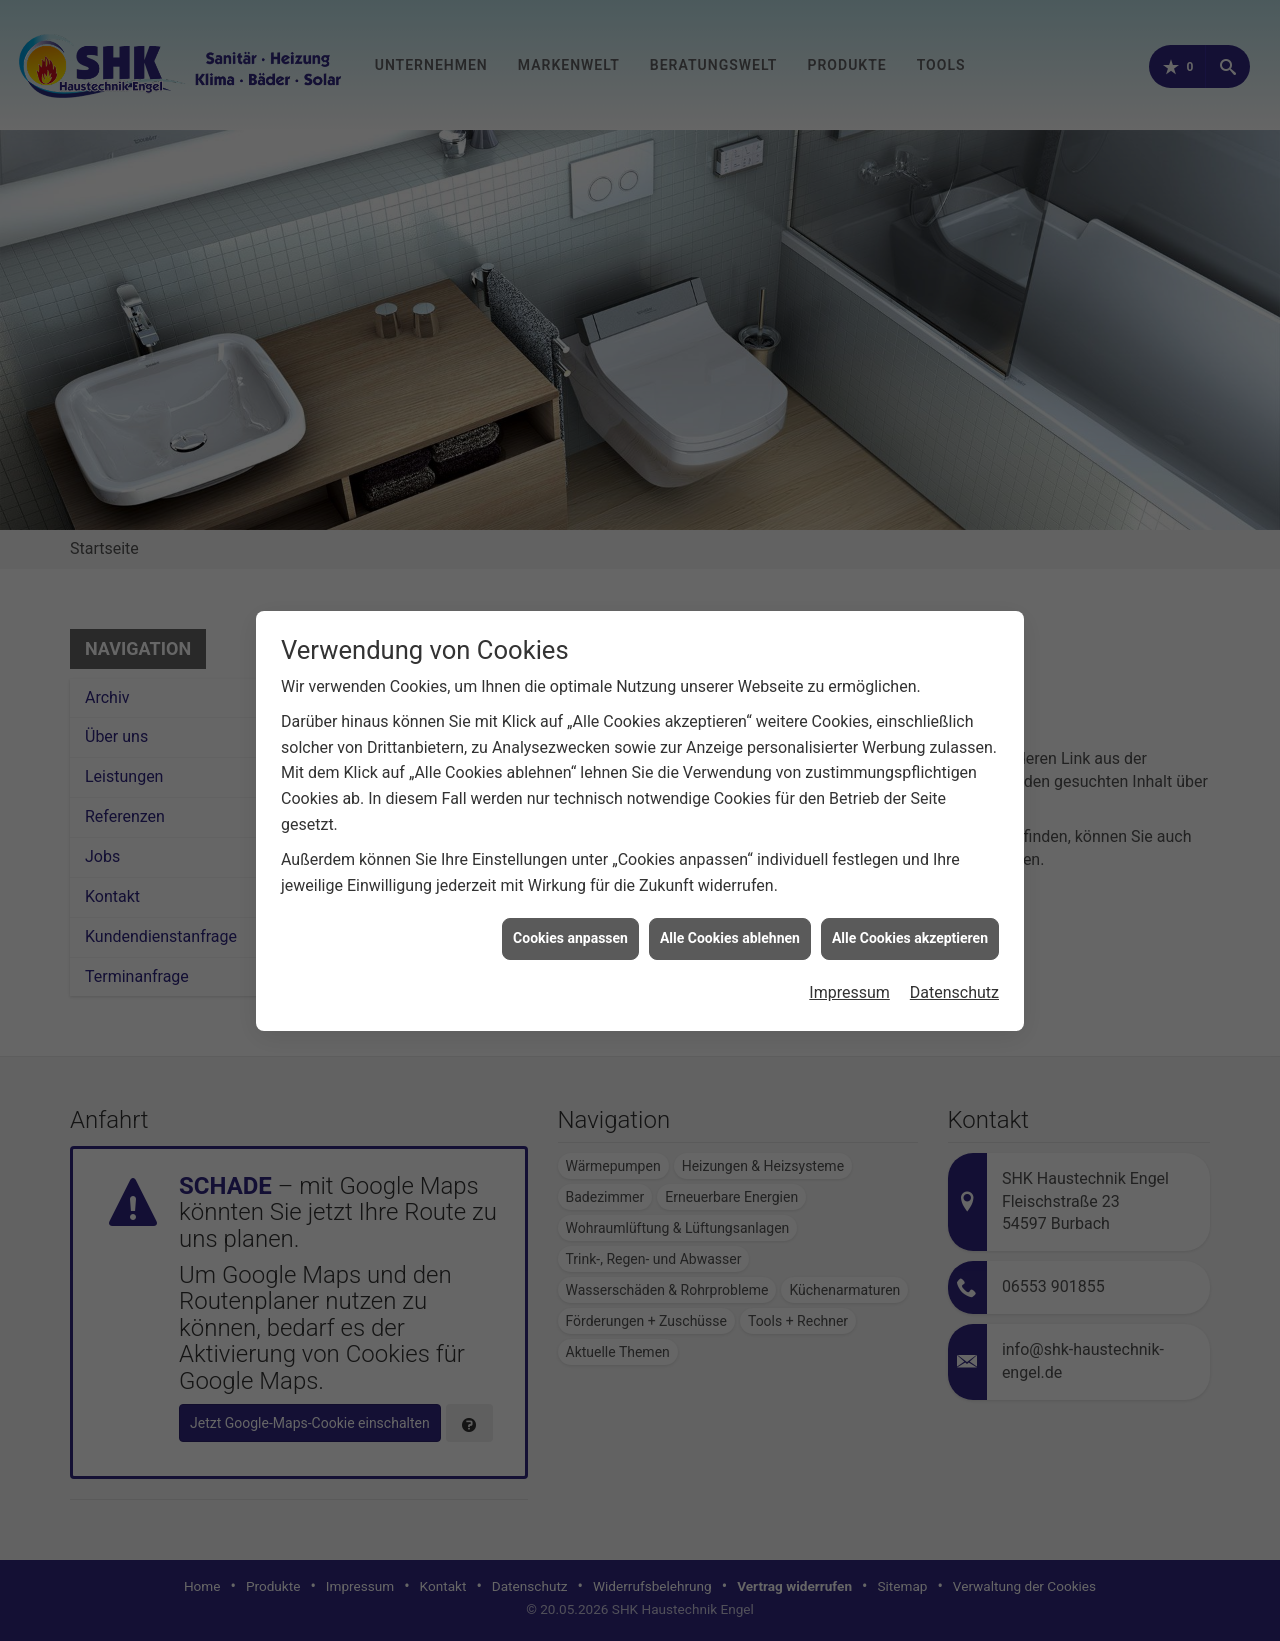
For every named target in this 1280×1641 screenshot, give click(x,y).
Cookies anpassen (570, 913)
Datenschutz (954, 967)
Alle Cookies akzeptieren (910, 913)
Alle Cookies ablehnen (730, 913)
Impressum (849, 967)
